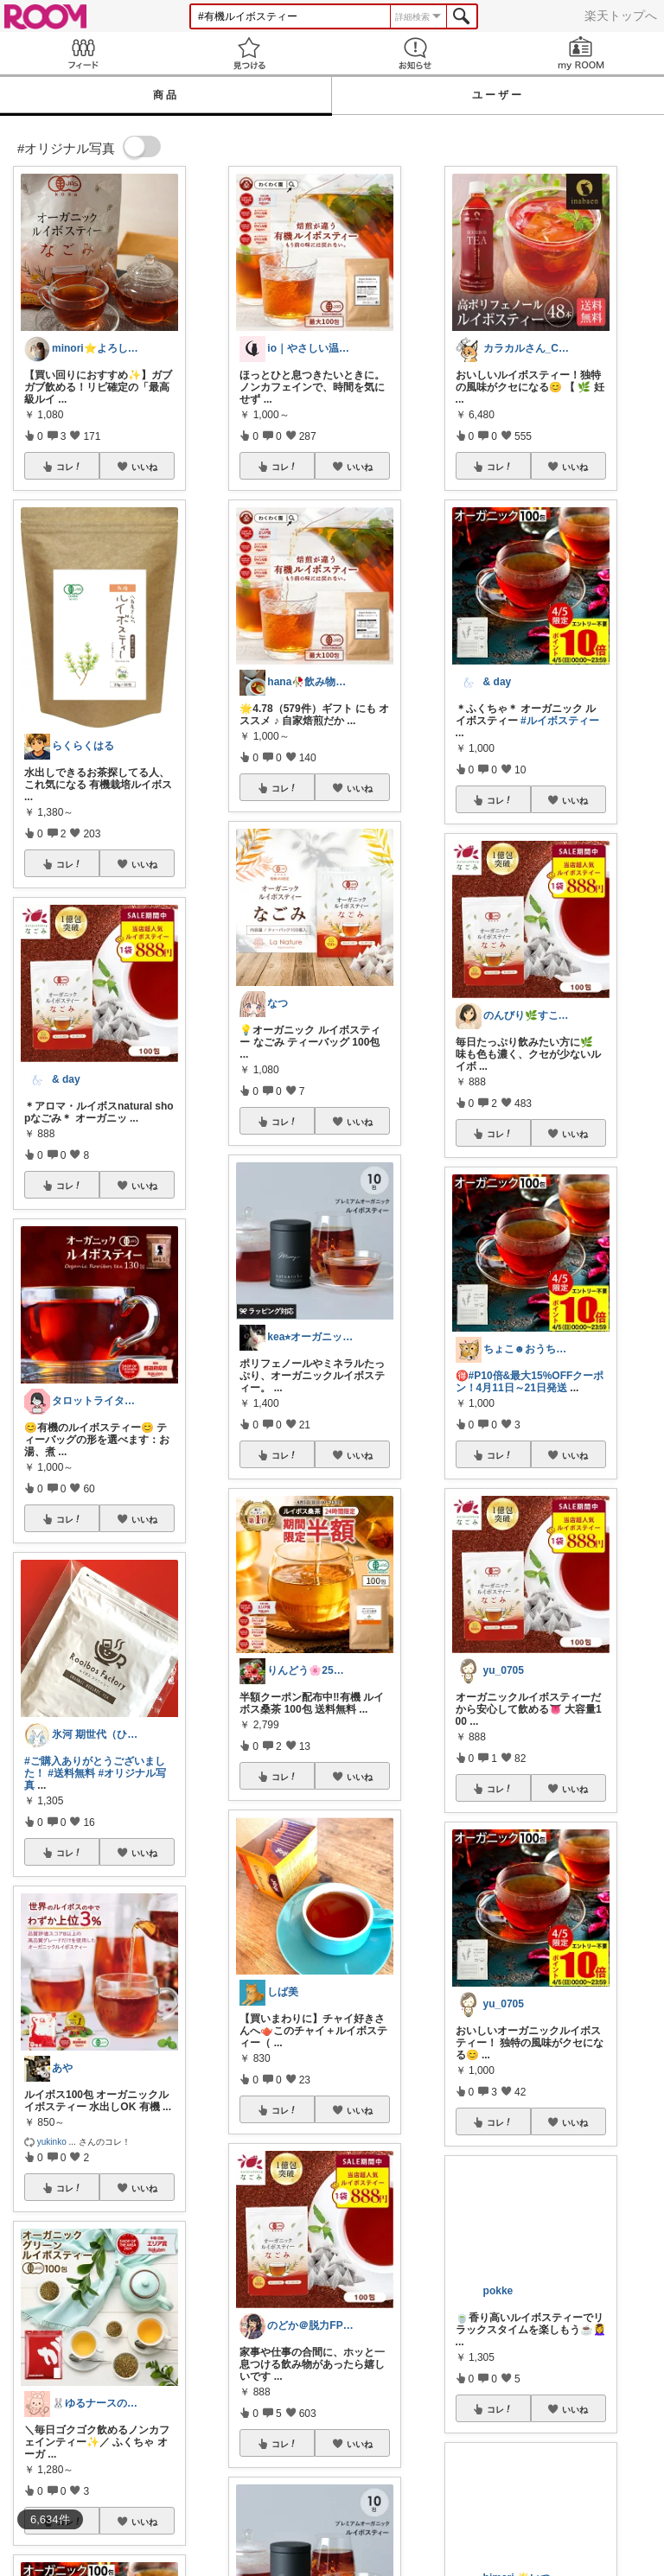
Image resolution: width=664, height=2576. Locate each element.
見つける (249, 53)
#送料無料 (71, 1773)
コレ (69, 466)
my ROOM (581, 53)
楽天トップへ (620, 15)
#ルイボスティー (559, 721)
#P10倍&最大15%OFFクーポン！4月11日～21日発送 (530, 1382)
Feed (83, 53)
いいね (144, 466)
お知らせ (415, 53)
